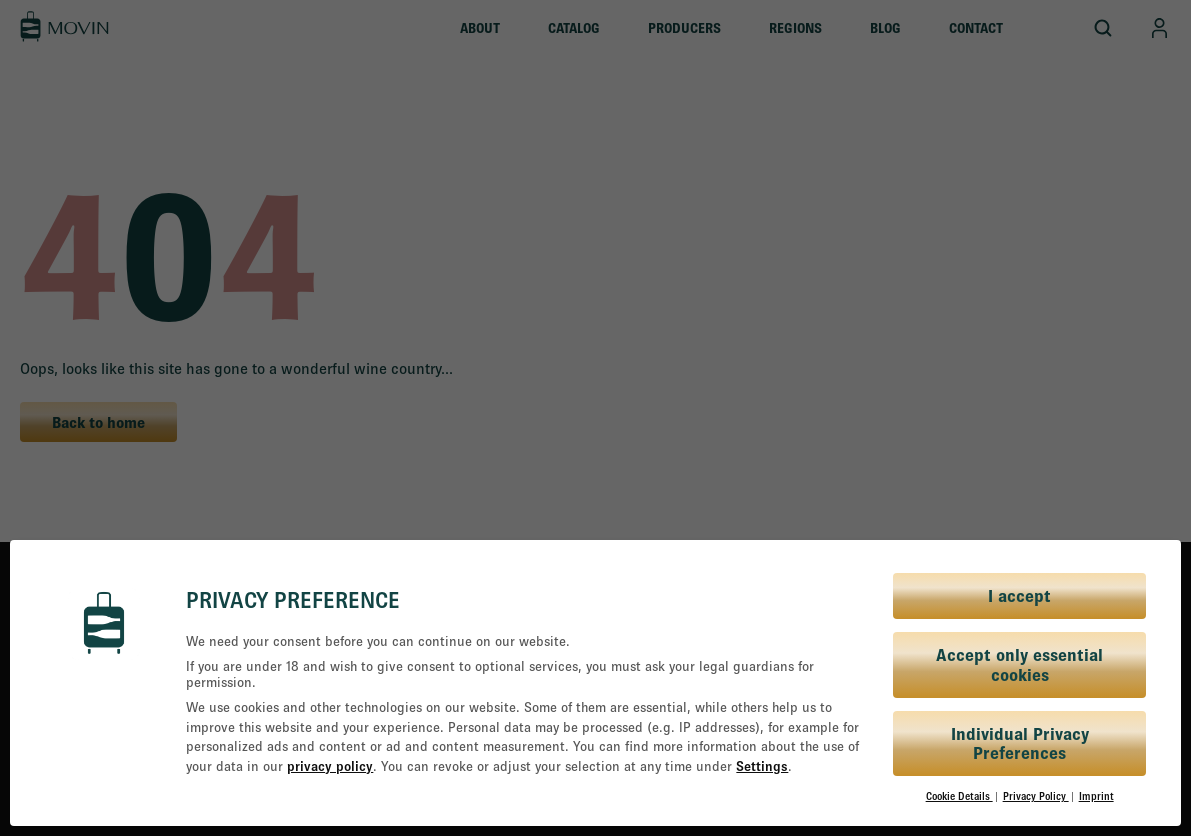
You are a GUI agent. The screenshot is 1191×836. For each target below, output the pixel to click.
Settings (762, 766)
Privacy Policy (1036, 796)
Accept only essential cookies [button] (1019, 664)
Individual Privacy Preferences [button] (1020, 743)
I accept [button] (1019, 595)
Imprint (1096, 796)
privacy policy (330, 766)
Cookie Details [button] (959, 796)
